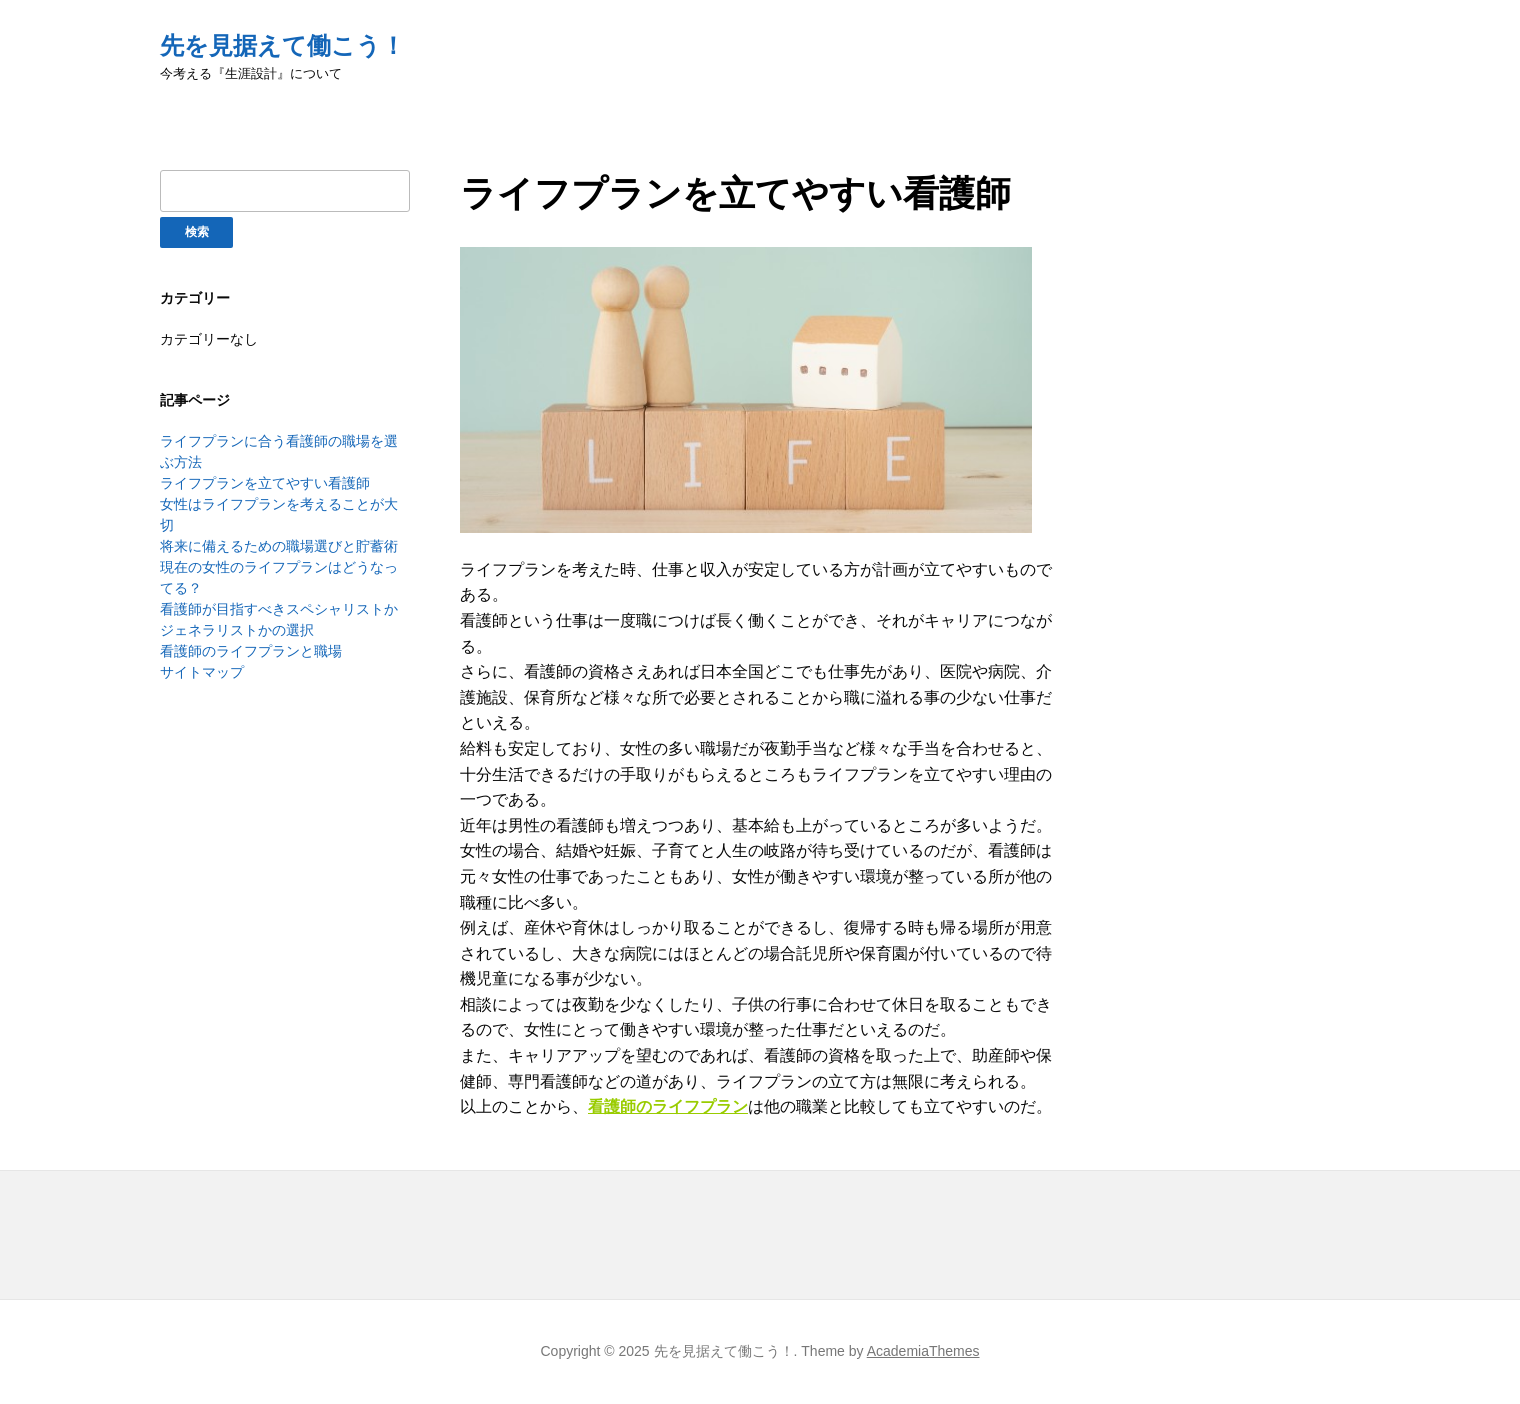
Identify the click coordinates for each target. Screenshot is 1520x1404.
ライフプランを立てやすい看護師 (265, 483)
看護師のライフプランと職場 (251, 651)
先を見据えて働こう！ (282, 45)
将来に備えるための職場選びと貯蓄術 (279, 546)
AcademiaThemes (923, 1351)
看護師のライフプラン (668, 1106)
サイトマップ (202, 672)
